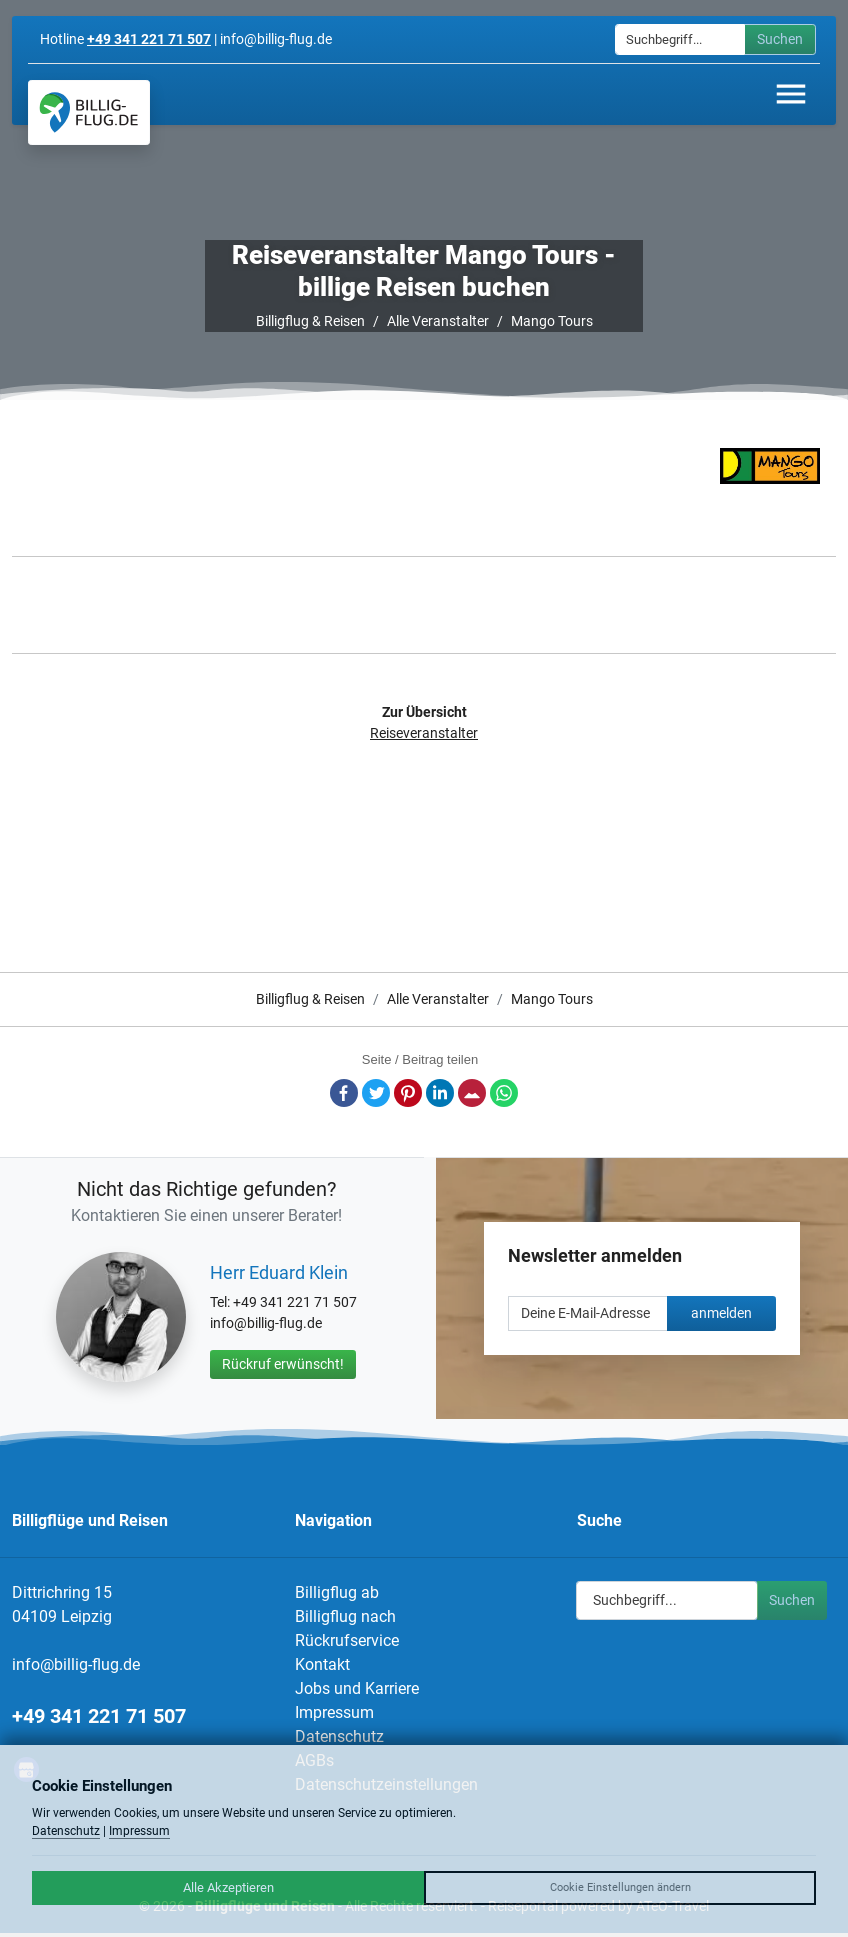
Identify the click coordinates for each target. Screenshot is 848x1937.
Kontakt (322, 1664)
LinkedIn (440, 1093)
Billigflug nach (345, 1616)
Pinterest (408, 1093)
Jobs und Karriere (357, 1688)
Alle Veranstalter (438, 321)
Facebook (344, 1093)
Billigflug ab (337, 1592)
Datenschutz (339, 1736)
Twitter (376, 1093)
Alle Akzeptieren (228, 1887)
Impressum (334, 1712)
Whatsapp (504, 1093)
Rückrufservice (347, 1640)
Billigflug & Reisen (310, 321)
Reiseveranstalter (424, 733)
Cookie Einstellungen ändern (620, 1887)
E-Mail (472, 1093)
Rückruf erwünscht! (283, 1364)
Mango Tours (552, 321)
